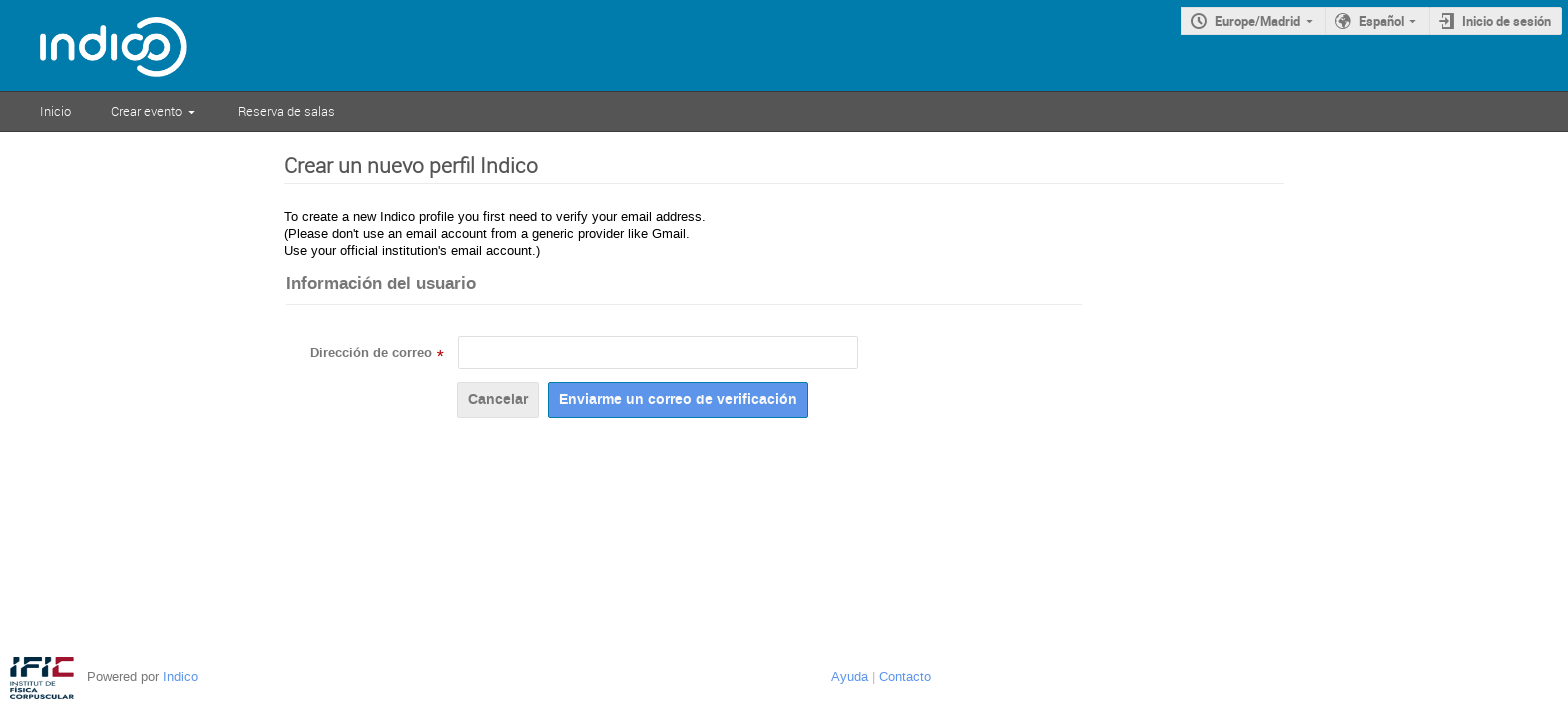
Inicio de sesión (1506, 21)
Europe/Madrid (1257, 21)
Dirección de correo (371, 353)
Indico (180, 676)
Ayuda (849, 676)
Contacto (905, 676)
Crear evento (146, 111)
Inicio (55, 111)
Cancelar (498, 399)
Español (1381, 21)
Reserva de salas (286, 111)
